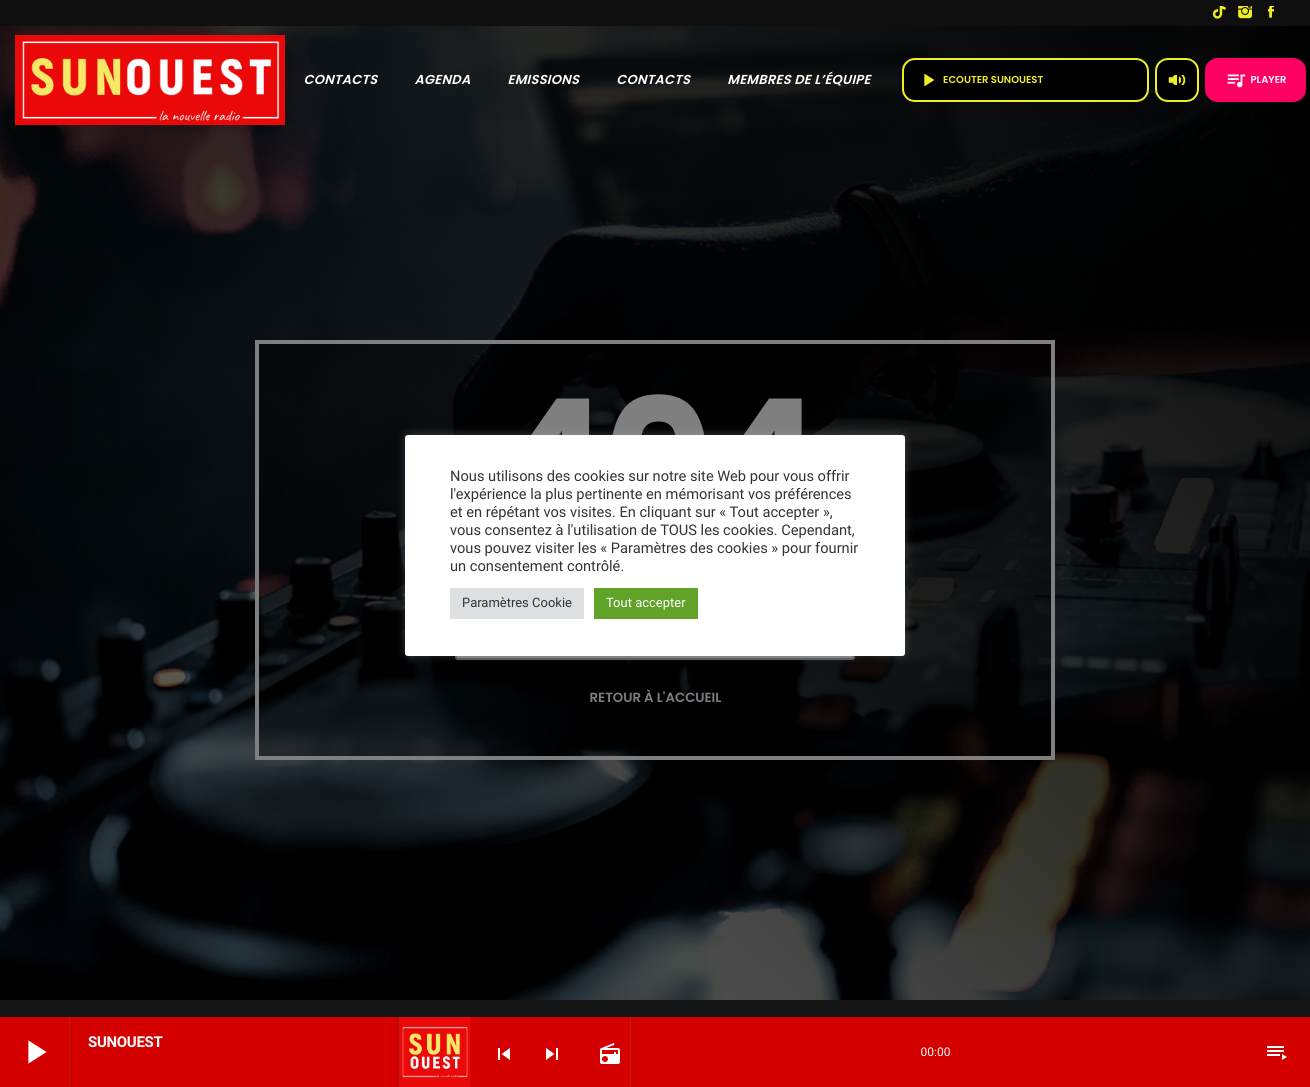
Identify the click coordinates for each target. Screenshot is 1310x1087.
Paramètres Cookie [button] (517, 603)
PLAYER (1256, 80)
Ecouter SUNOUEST (1025, 80)
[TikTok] (1219, 13)
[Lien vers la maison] (150, 80)
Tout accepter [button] (646, 603)
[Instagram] (1245, 13)
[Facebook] (1271, 13)
